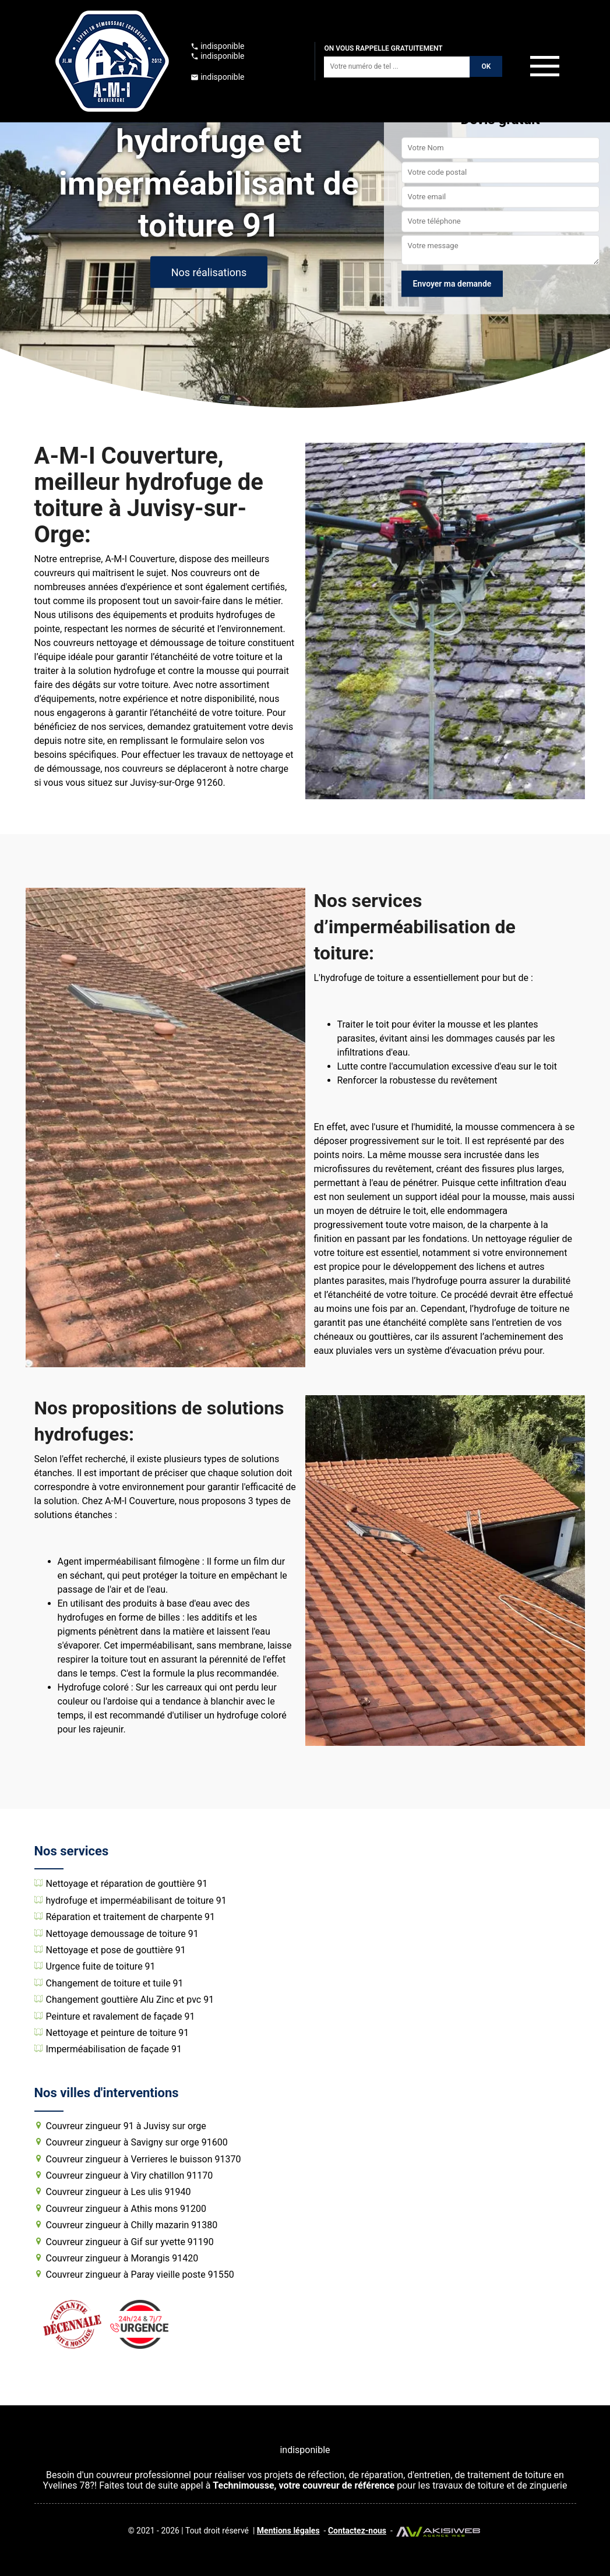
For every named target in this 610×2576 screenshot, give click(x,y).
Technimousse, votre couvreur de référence (303, 2485)
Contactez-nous (357, 2530)
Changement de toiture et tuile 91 (115, 1983)
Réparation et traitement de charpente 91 (131, 1917)
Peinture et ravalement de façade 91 (120, 2017)
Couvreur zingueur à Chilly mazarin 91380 (132, 2225)
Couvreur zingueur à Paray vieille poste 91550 (140, 2275)
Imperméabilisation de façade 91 (114, 2049)
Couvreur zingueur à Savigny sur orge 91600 (137, 2142)
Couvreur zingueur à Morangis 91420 (122, 2258)
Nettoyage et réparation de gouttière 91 (127, 1884)
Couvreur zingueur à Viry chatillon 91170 (129, 2176)
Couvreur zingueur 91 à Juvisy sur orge (126, 2126)
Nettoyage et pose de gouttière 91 (116, 1950)
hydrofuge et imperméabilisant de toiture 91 (136, 1901)
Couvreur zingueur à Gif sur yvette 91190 (130, 2242)
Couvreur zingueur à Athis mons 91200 (126, 2209)
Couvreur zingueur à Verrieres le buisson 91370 (143, 2159)
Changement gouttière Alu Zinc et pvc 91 (130, 2000)
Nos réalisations (209, 272)
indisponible (218, 46)
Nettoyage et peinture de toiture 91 (117, 2033)
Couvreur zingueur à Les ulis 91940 (118, 2192)
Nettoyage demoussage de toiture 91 (122, 1934)
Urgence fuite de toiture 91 (101, 1966)
